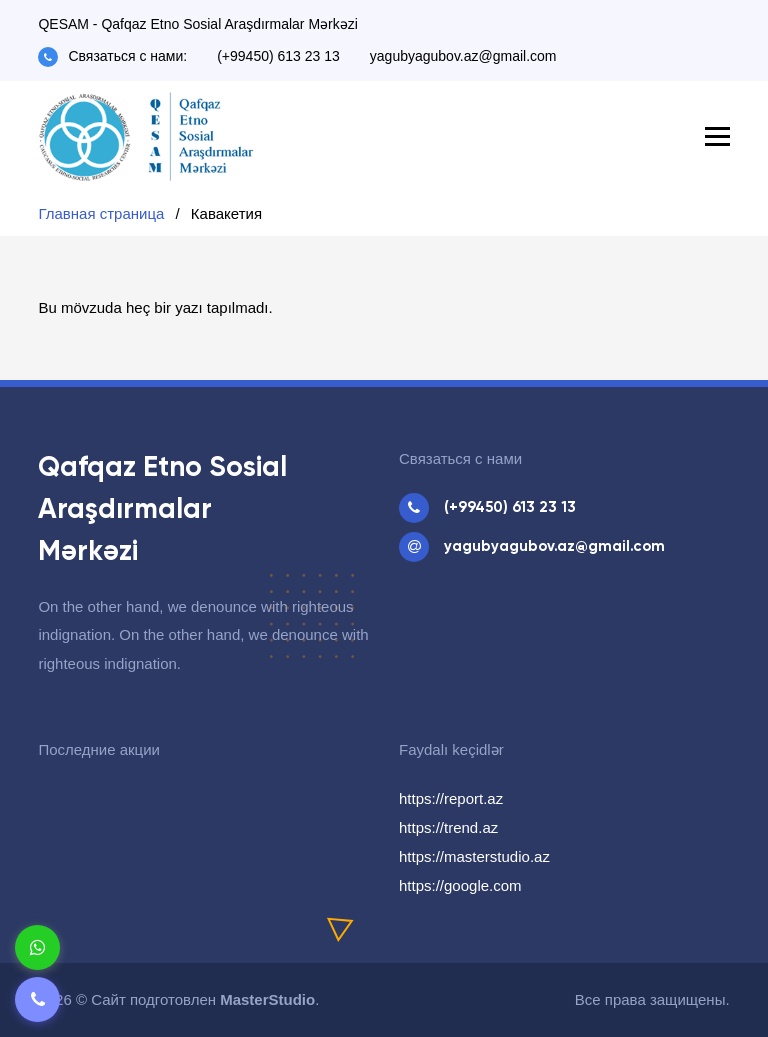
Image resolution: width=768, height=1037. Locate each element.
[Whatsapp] (37, 947)
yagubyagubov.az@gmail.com (463, 56)
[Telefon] (37, 999)
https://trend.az (448, 827)
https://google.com (460, 885)
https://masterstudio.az (474, 856)
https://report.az (451, 798)
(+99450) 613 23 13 (278, 56)
